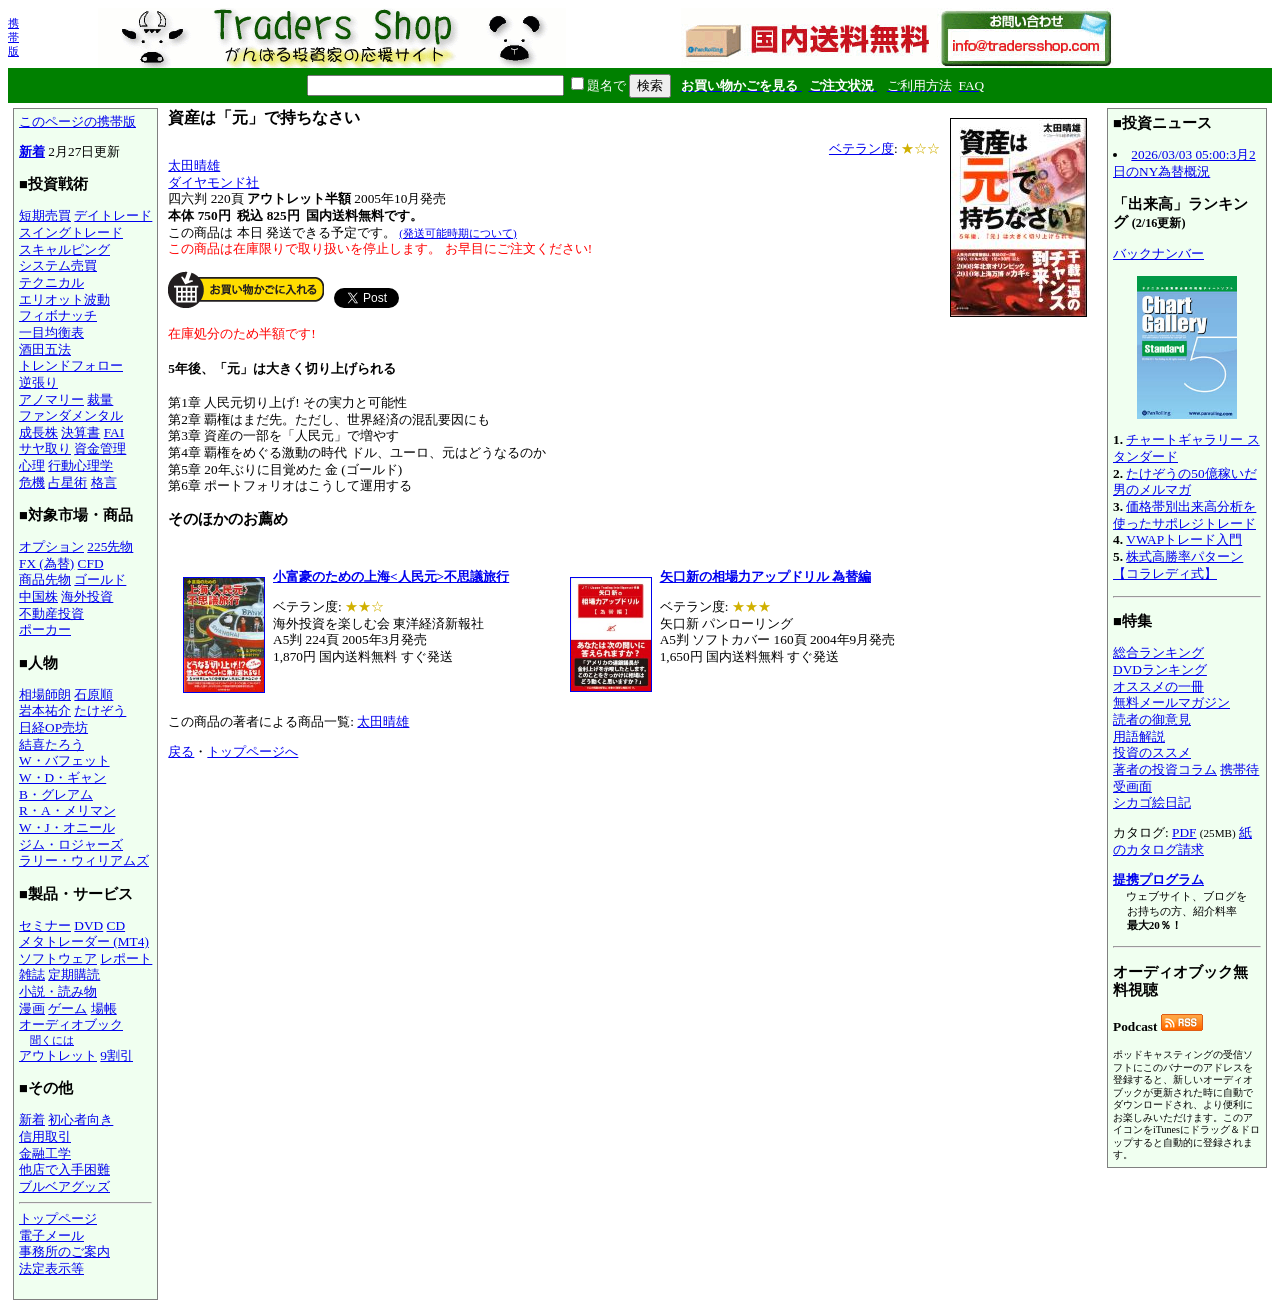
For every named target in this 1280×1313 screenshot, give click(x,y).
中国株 (38, 596)
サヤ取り (45, 448)
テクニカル (51, 282)
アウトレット (58, 1055)
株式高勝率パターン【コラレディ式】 (1178, 565)
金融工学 (45, 1153)
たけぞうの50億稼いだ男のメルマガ (1185, 482)
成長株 (38, 432)
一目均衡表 (51, 332)
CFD (91, 563)
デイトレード (113, 215)
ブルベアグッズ (64, 1186)
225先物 (110, 546)
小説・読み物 (58, 991)
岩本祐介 (45, 710)
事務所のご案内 (64, 1251)
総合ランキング (1158, 652)
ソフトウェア (58, 958)
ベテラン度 (861, 148)
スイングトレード (71, 232)
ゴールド (100, 579)
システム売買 (58, 265)
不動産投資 (51, 613)
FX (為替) (46, 563)
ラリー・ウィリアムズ (84, 860)
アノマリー (51, 399)
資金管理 (100, 448)
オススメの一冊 (1158, 686)
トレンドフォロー (71, 365)
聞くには (52, 1040)
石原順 (93, 694)
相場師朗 (45, 694)
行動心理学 (80, 465)
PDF (1184, 832)
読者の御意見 (1152, 719)
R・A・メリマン (67, 810)
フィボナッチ (58, 315)
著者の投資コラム (1165, 769)
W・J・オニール (67, 827)
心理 (32, 465)
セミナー (45, 925)
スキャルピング (64, 249)
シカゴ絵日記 (1152, 802)
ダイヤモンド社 (213, 182)
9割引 (116, 1055)
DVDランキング (1160, 669)
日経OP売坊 (53, 727)
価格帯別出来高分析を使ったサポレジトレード (1184, 515)
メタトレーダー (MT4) (84, 941)
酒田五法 (45, 349)
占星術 (67, 482)
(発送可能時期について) (457, 233)
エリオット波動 (64, 299)
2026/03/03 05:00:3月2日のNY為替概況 (1184, 163)
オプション (51, 546)
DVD (88, 925)
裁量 (100, 399)
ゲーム (67, 1008)
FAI (114, 432)
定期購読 (74, 974)
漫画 (32, 1008)
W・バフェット (64, 760)
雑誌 (32, 974)
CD (116, 925)
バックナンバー (1158, 253)
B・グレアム (56, 794)
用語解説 (1139, 736)
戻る (181, 751)
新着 (32, 151)
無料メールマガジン (1171, 702)
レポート (126, 958)
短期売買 (45, 215)
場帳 (104, 1008)
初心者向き (80, 1119)
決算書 (80, 432)
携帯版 (13, 37)
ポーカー (45, 629)
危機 (32, 482)
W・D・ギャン (62, 777)
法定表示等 (51, 1268)
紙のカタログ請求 (1182, 841)
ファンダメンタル (71, 415)
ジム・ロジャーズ (71, 844)
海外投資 (87, 596)
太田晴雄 (194, 165)
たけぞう (100, 710)
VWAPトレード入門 (1184, 539)
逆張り (38, 382)
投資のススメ (1152, 752)
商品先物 (45, 579)
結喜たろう (51, 744)
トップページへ (252, 751)
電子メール (51, 1235)
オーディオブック (71, 1024)
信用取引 (45, 1136)
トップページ (58, 1218)
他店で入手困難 (64, 1169)
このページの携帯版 (77, 121)
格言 (104, 482)
